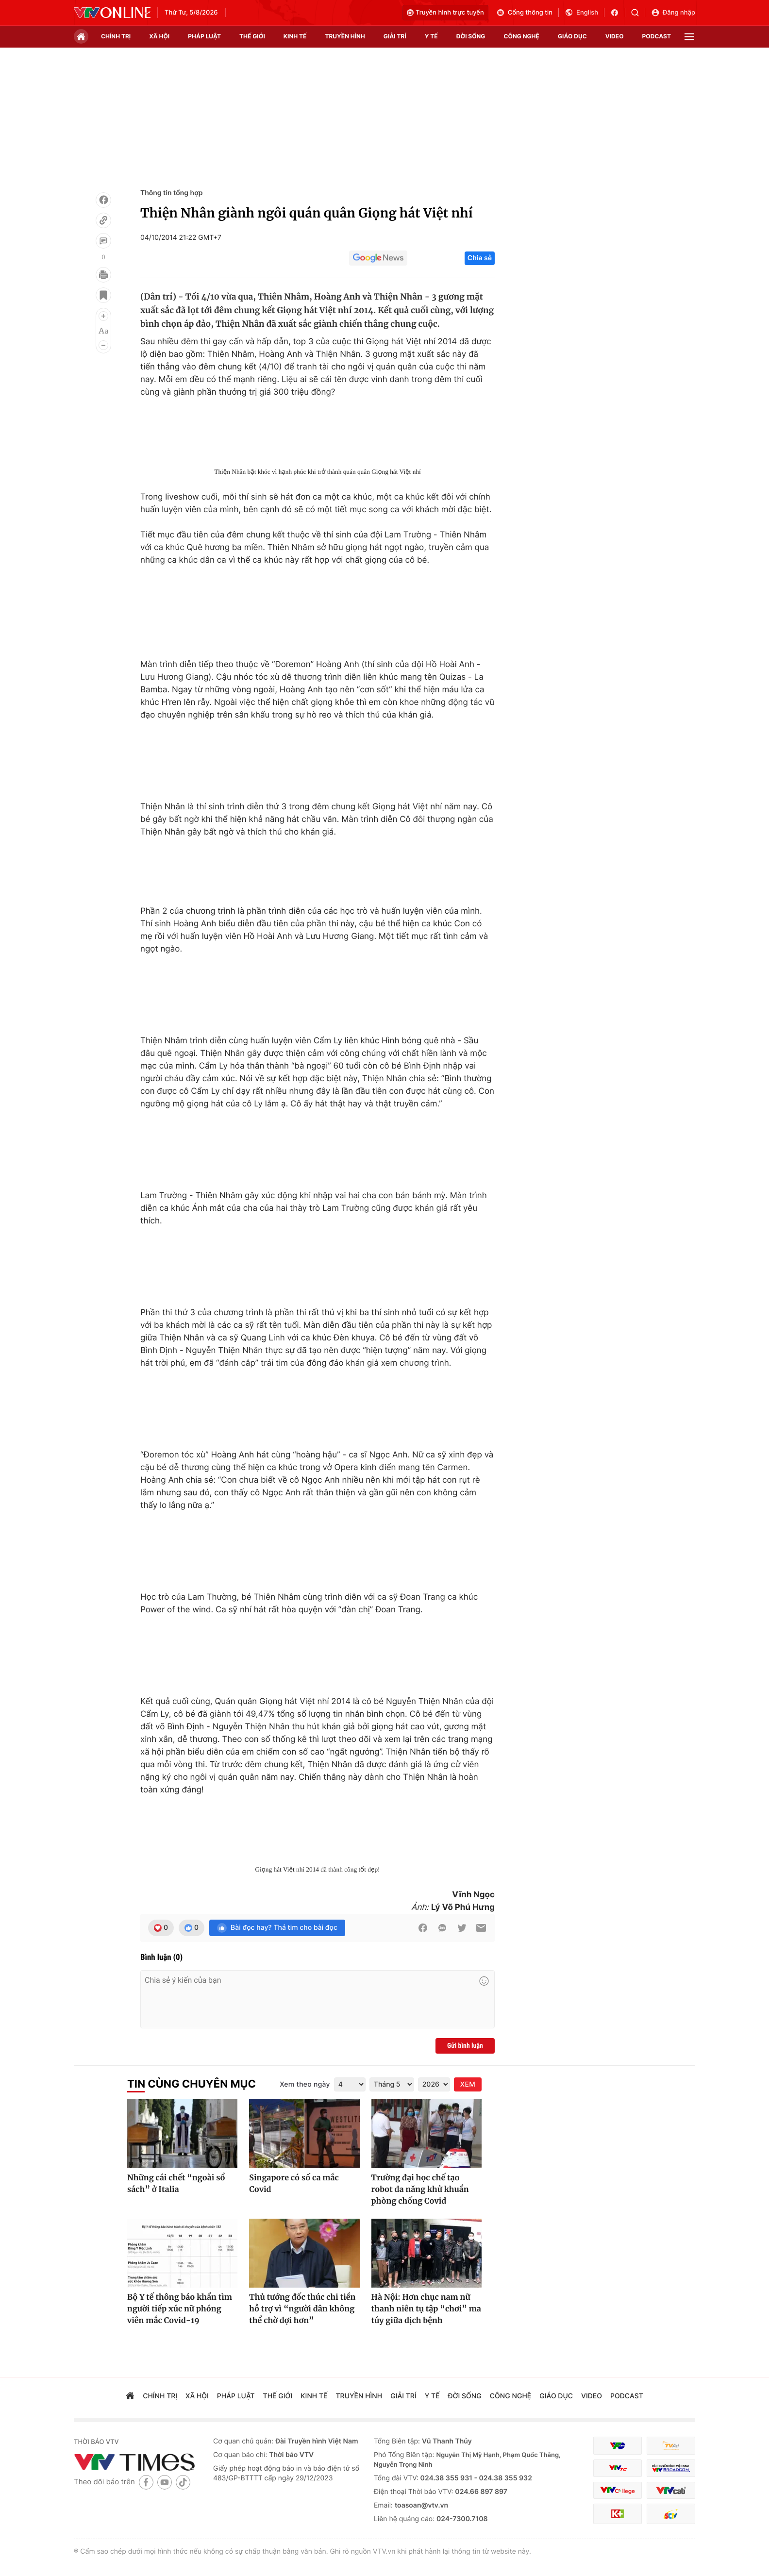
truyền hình (345, 36)
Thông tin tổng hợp (171, 193)
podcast (656, 36)
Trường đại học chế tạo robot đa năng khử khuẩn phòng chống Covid (420, 2189)
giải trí (395, 36)
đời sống (470, 36)
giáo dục (572, 36)
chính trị (116, 36)
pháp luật (204, 36)
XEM (467, 2084)
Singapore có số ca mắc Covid (294, 2183)
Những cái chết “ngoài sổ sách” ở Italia (176, 2183)
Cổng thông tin (524, 12)
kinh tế (295, 36)
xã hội (159, 36)
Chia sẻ (480, 258)
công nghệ (521, 36)
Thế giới (252, 36)
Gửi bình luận (465, 2046)
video (614, 36)
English (581, 12)
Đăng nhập (673, 12)
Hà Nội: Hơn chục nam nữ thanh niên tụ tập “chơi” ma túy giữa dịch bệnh (426, 2308)
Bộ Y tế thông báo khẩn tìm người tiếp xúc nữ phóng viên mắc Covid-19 (179, 2308)
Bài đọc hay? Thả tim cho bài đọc (277, 1928)
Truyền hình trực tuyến (445, 13)
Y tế (431, 36)
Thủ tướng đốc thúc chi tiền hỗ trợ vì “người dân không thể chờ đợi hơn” (302, 2308)
